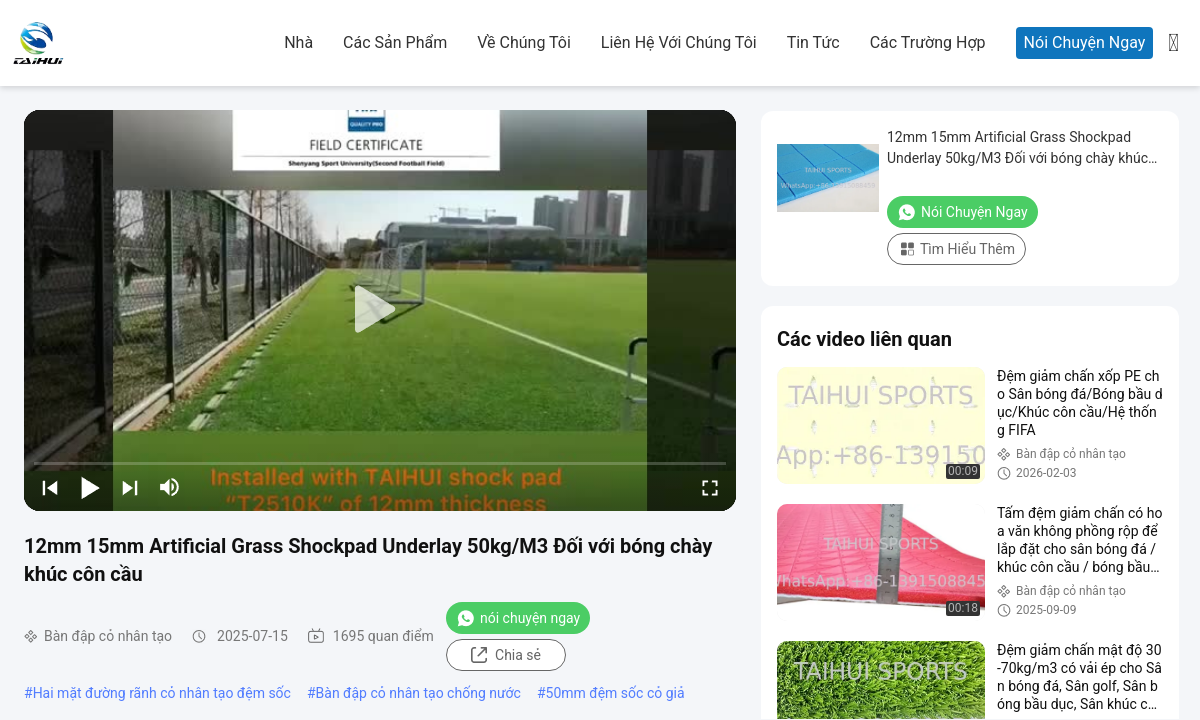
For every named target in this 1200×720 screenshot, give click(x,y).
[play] (380, 310)
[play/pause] (90, 487)
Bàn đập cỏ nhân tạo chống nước (418, 693)
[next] (130, 487)
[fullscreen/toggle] (710, 487)
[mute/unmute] (170, 487)
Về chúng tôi (524, 42)
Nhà (298, 42)
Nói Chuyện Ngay (1085, 42)
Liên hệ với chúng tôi (679, 42)
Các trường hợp (928, 42)
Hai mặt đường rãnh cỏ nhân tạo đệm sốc (162, 693)
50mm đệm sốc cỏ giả (615, 693)
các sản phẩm (395, 42)
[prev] (50, 487)
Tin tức (813, 42)
